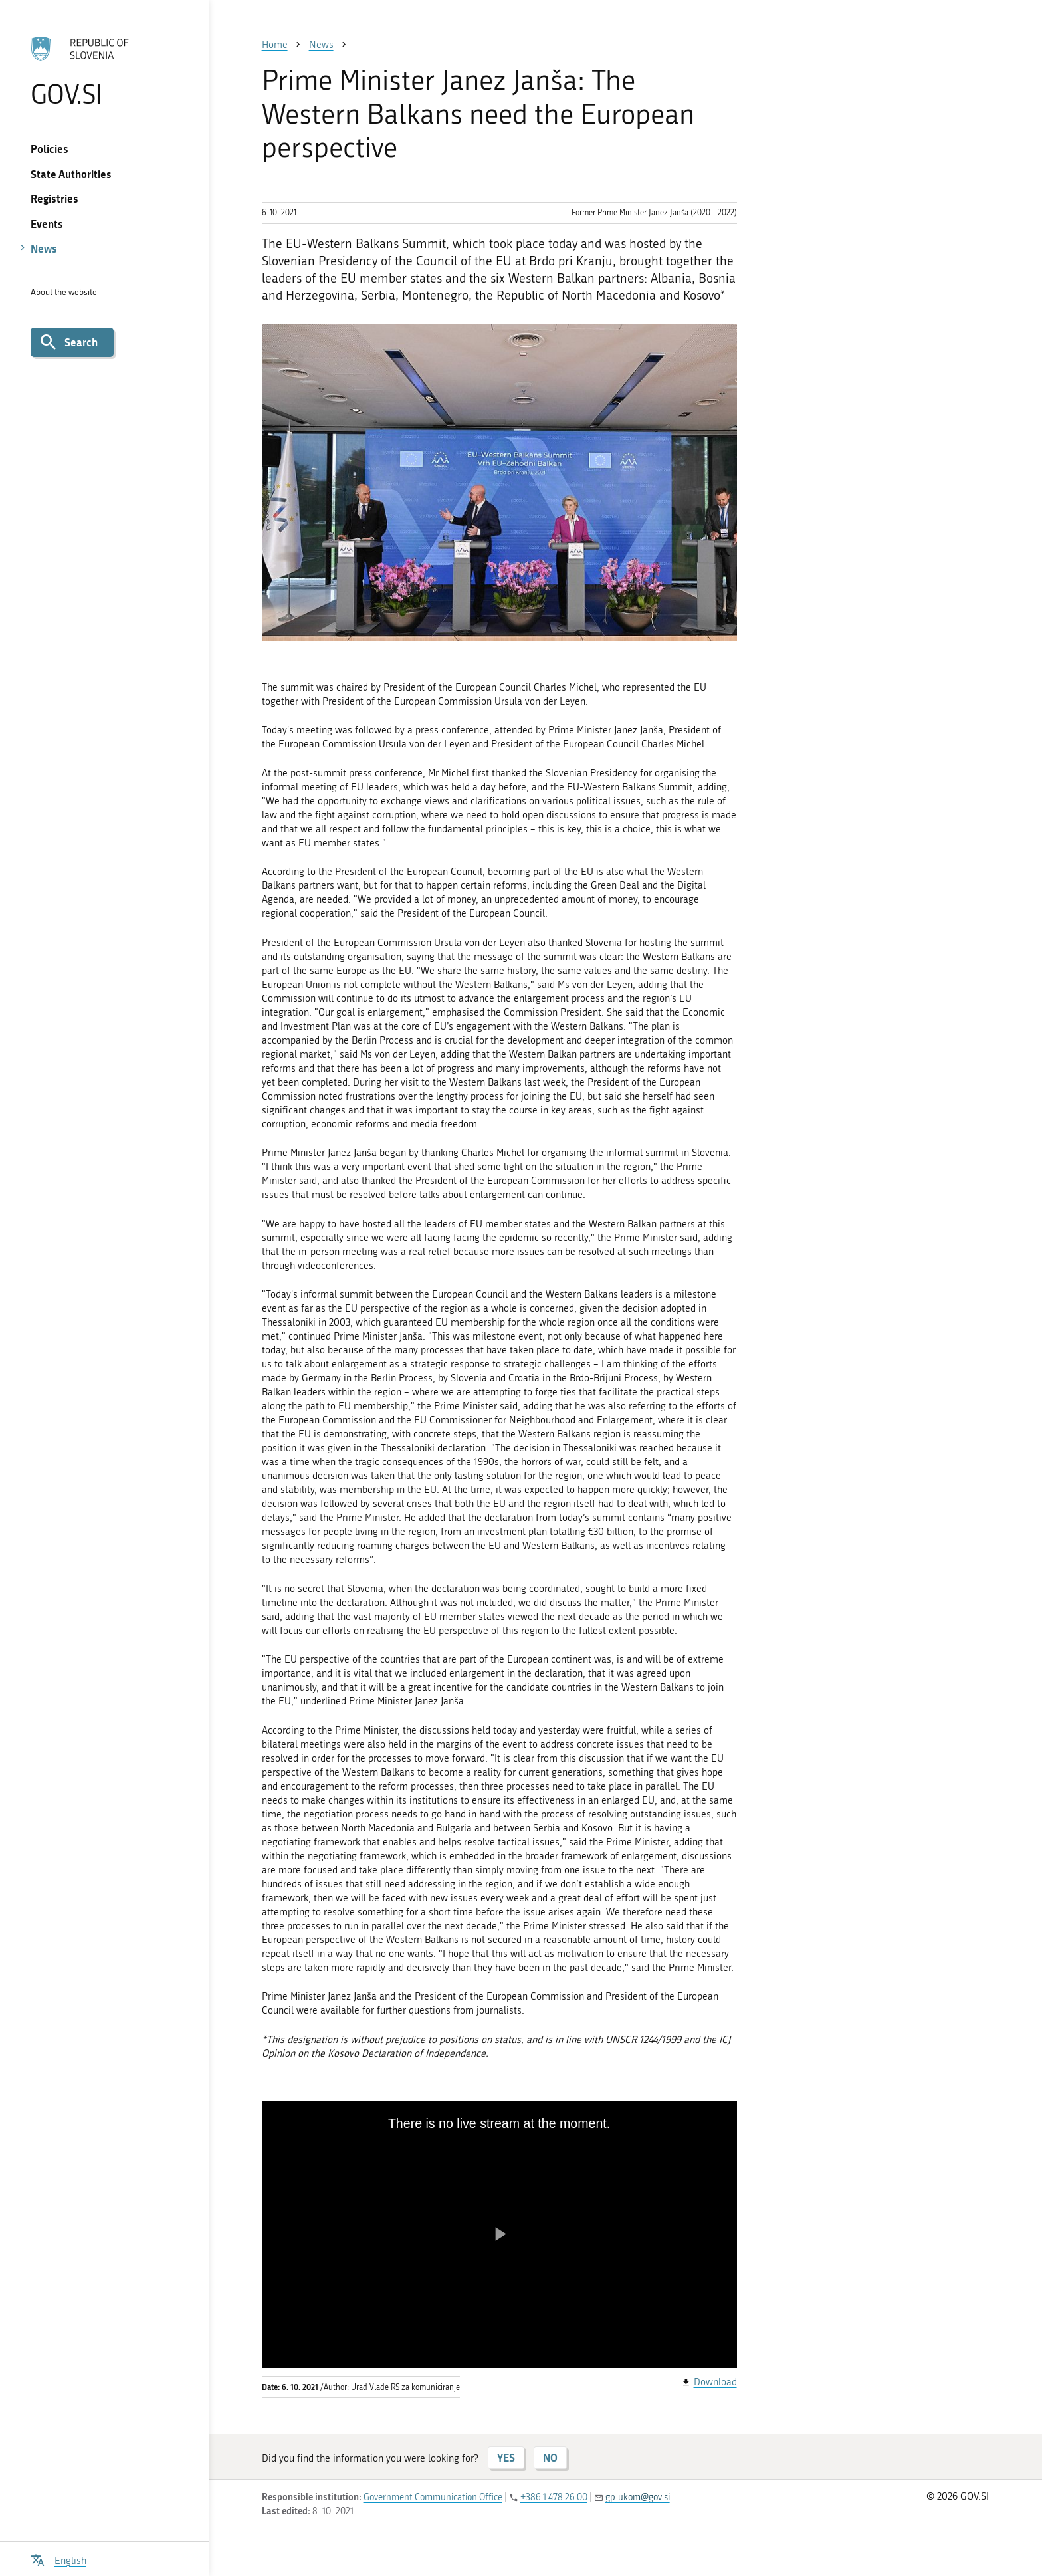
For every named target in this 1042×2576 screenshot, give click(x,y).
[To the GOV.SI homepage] (104, 71)
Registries (54, 198)
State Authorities (71, 173)
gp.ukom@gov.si (637, 2497)
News (44, 248)
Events (47, 223)
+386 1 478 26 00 (553, 2497)
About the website (64, 292)
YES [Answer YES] (506, 2457)
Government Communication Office (433, 2497)
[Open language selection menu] (58, 2559)
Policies (49, 148)
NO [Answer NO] (550, 2457)
